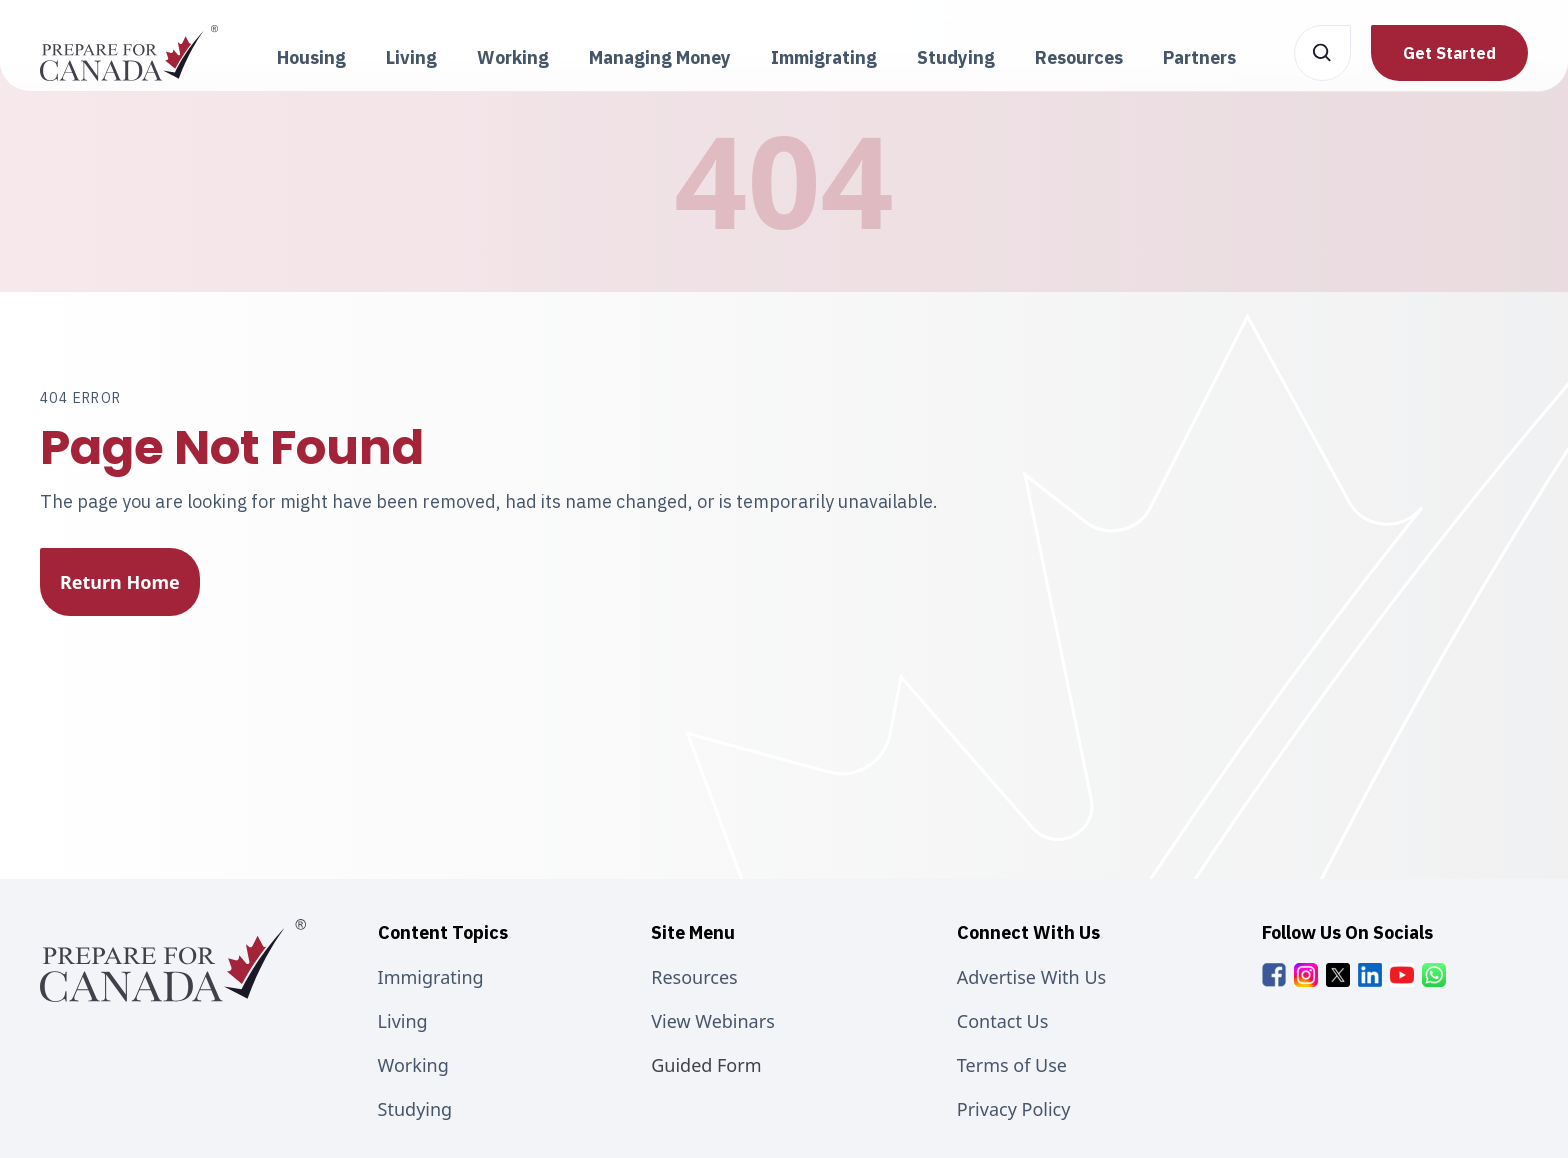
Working (413, 1065)
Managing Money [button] (660, 57)
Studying (415, 1109)
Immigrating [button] (824, 57)
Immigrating (431, 977)
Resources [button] (1079, 57)
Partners (1199, 57)
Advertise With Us (1031, 977)
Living (403, 1021)
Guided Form (706, 1065)
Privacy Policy (1014, 1109)
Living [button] (411, 57)
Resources (694, 977)
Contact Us (1003, 1021)
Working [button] (513, 57)
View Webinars (713, 1021)
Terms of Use (1012, 1065)
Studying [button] (956, 57)
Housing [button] (311, 57)
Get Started (1449, 53)
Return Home (120, 582)
